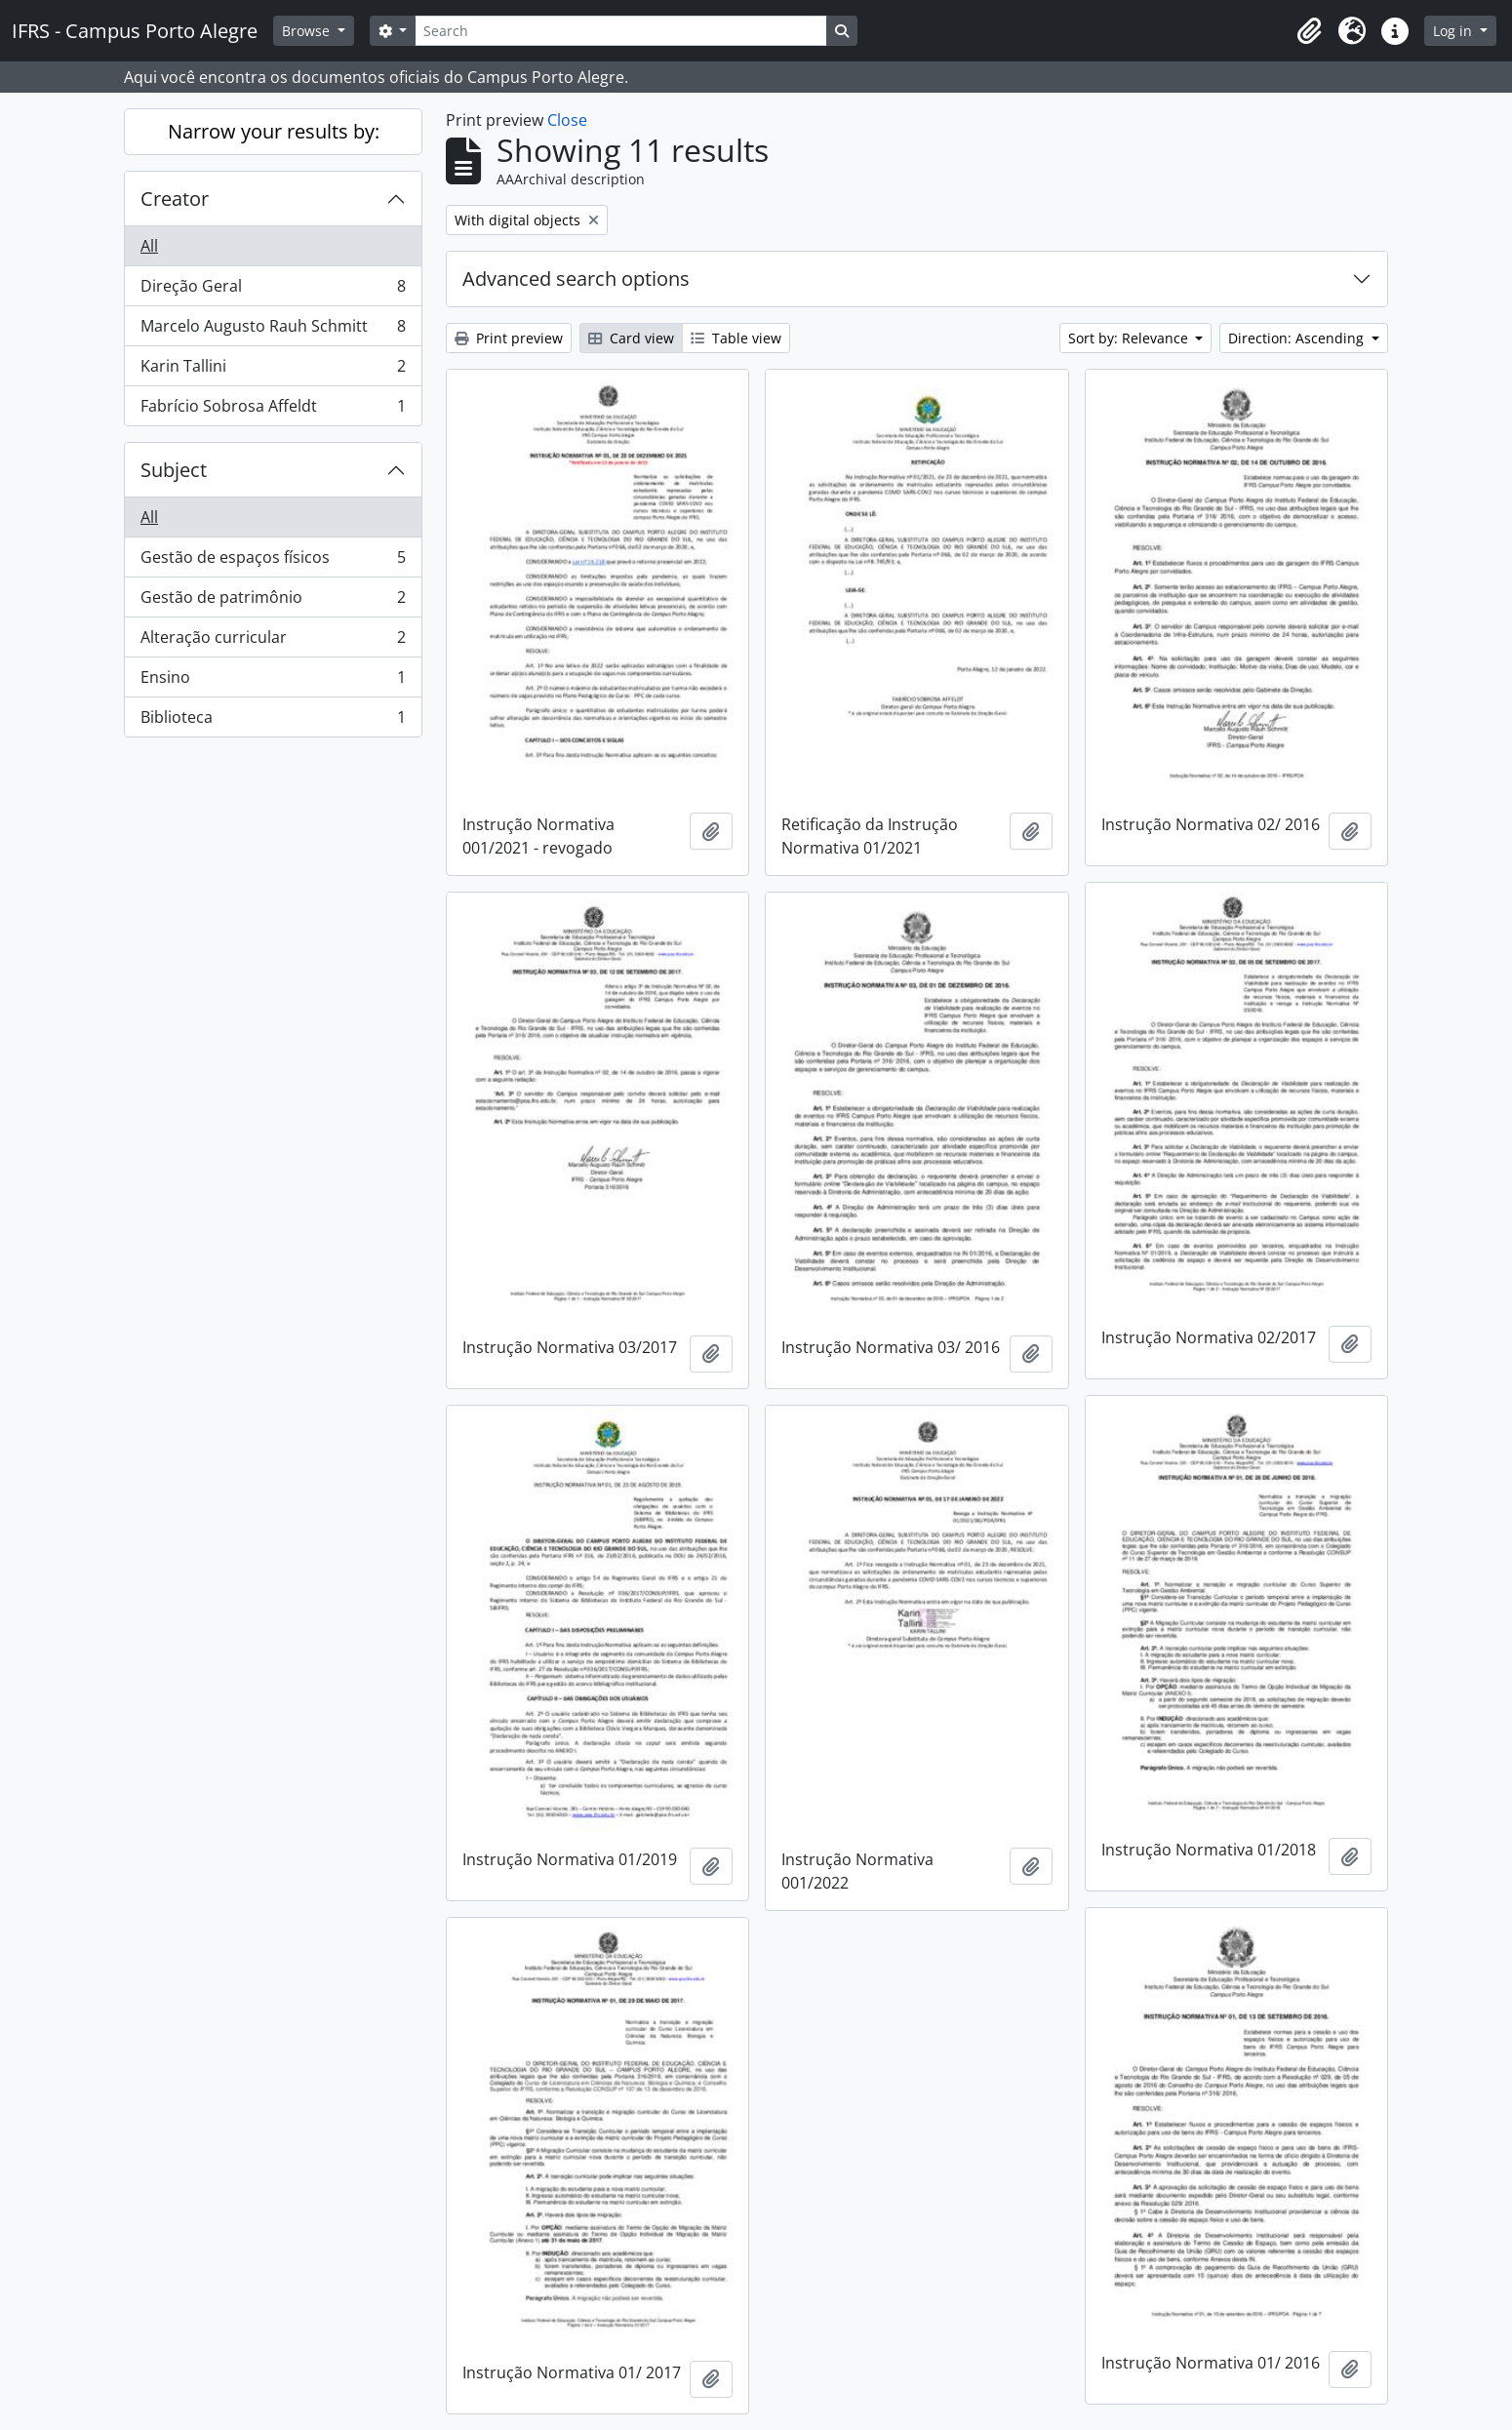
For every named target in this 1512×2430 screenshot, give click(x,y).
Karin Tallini (272, 370)
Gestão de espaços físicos (272, 561)
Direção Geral (272, 290)
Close (567, 120)
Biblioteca (272, 721)
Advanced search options (576, 278)
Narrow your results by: (273, 131)
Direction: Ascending (1298, 338)
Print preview (509, 338)
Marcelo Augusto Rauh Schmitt (272, 330)
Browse (308, 30)
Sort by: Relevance (1130, 338)
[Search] (620, 31)
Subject (173, 470)
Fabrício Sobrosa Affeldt (272, 409)
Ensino (272, 681)
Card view (631, 338)
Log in (1454, 30)
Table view (736, 338)
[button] (1309, 31)
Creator (174, 198)
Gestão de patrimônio (272, 601)
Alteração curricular (272, 641)
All (149, 246)
